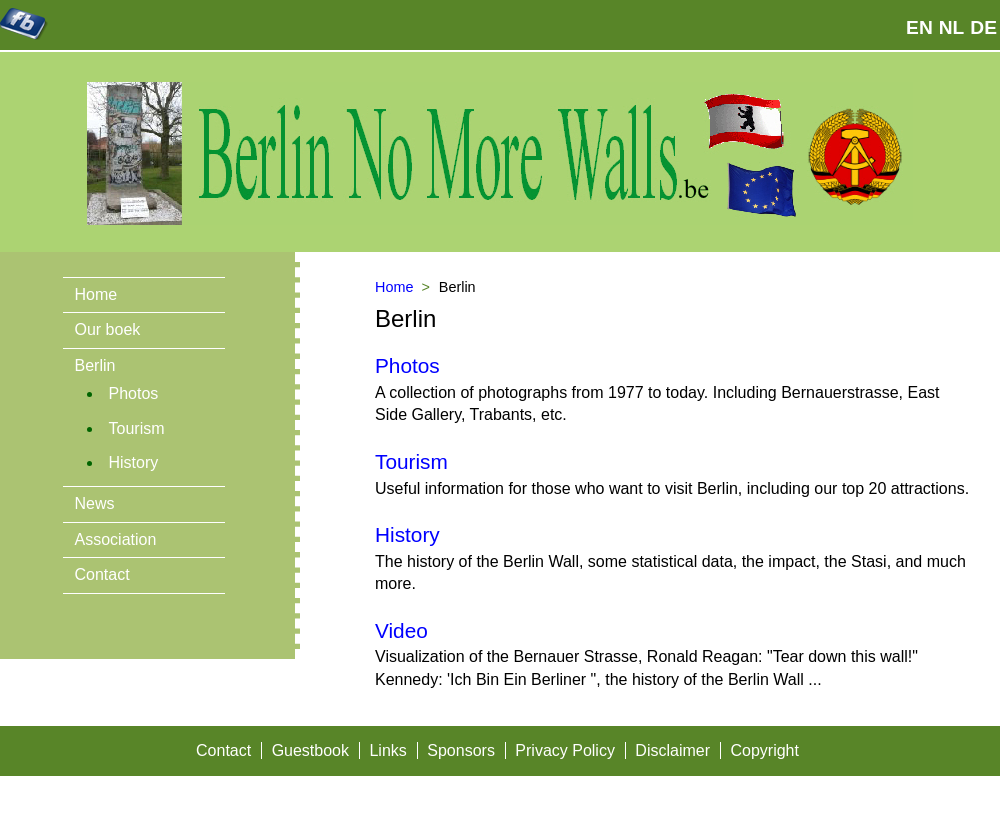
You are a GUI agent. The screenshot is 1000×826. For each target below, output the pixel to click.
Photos (134, 393)
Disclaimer (672, 750)
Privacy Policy (565, 750)
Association (116, 539)
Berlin (95, 365)
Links (387, 750)
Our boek (108, 329)
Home (96, 294)
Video (401, 630)
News (95, 503)
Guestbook (310, 750)
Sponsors (461, 750)
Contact (102, 574)
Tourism (137, 428)
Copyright (764, 750)
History (134, 462)
